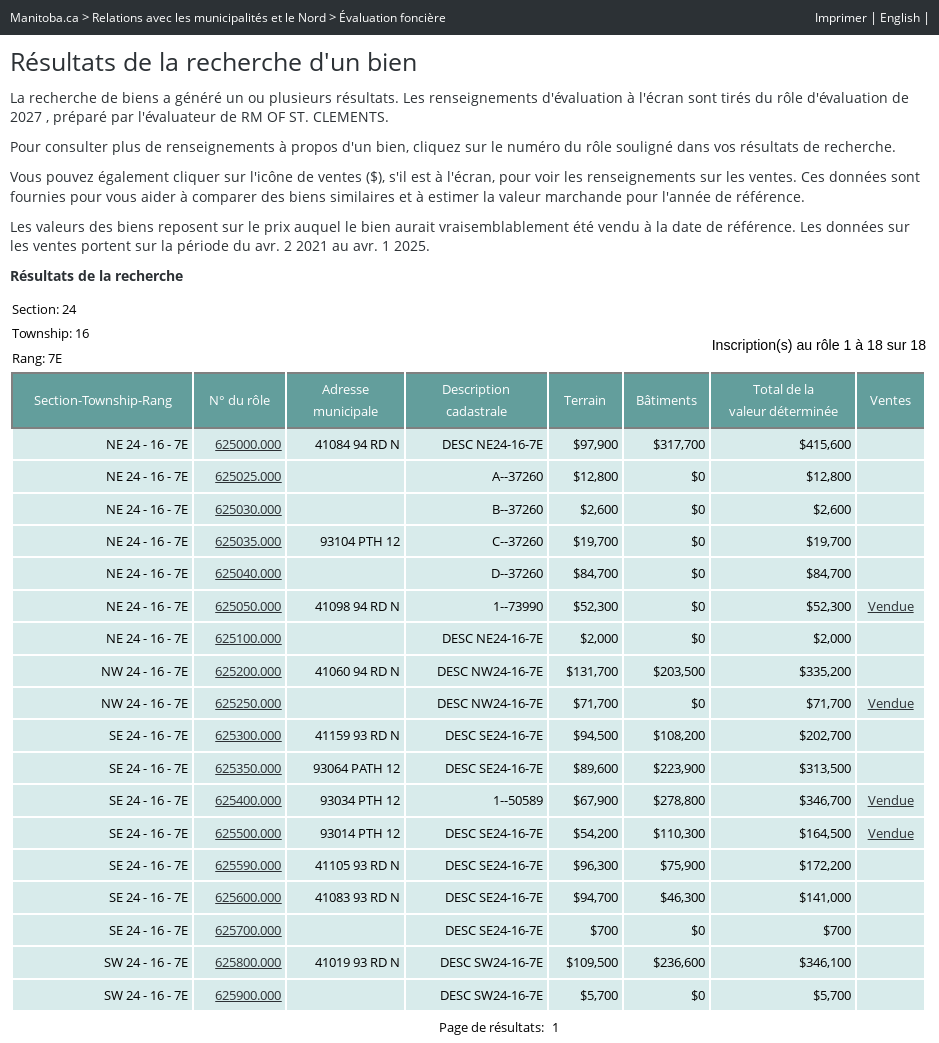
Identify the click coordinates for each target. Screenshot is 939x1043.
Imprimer (841, 17)
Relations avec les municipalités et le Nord (209, 17)
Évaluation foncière (392, 17)
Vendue (891, 606)
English (900, 17)
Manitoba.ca (44, 17)
